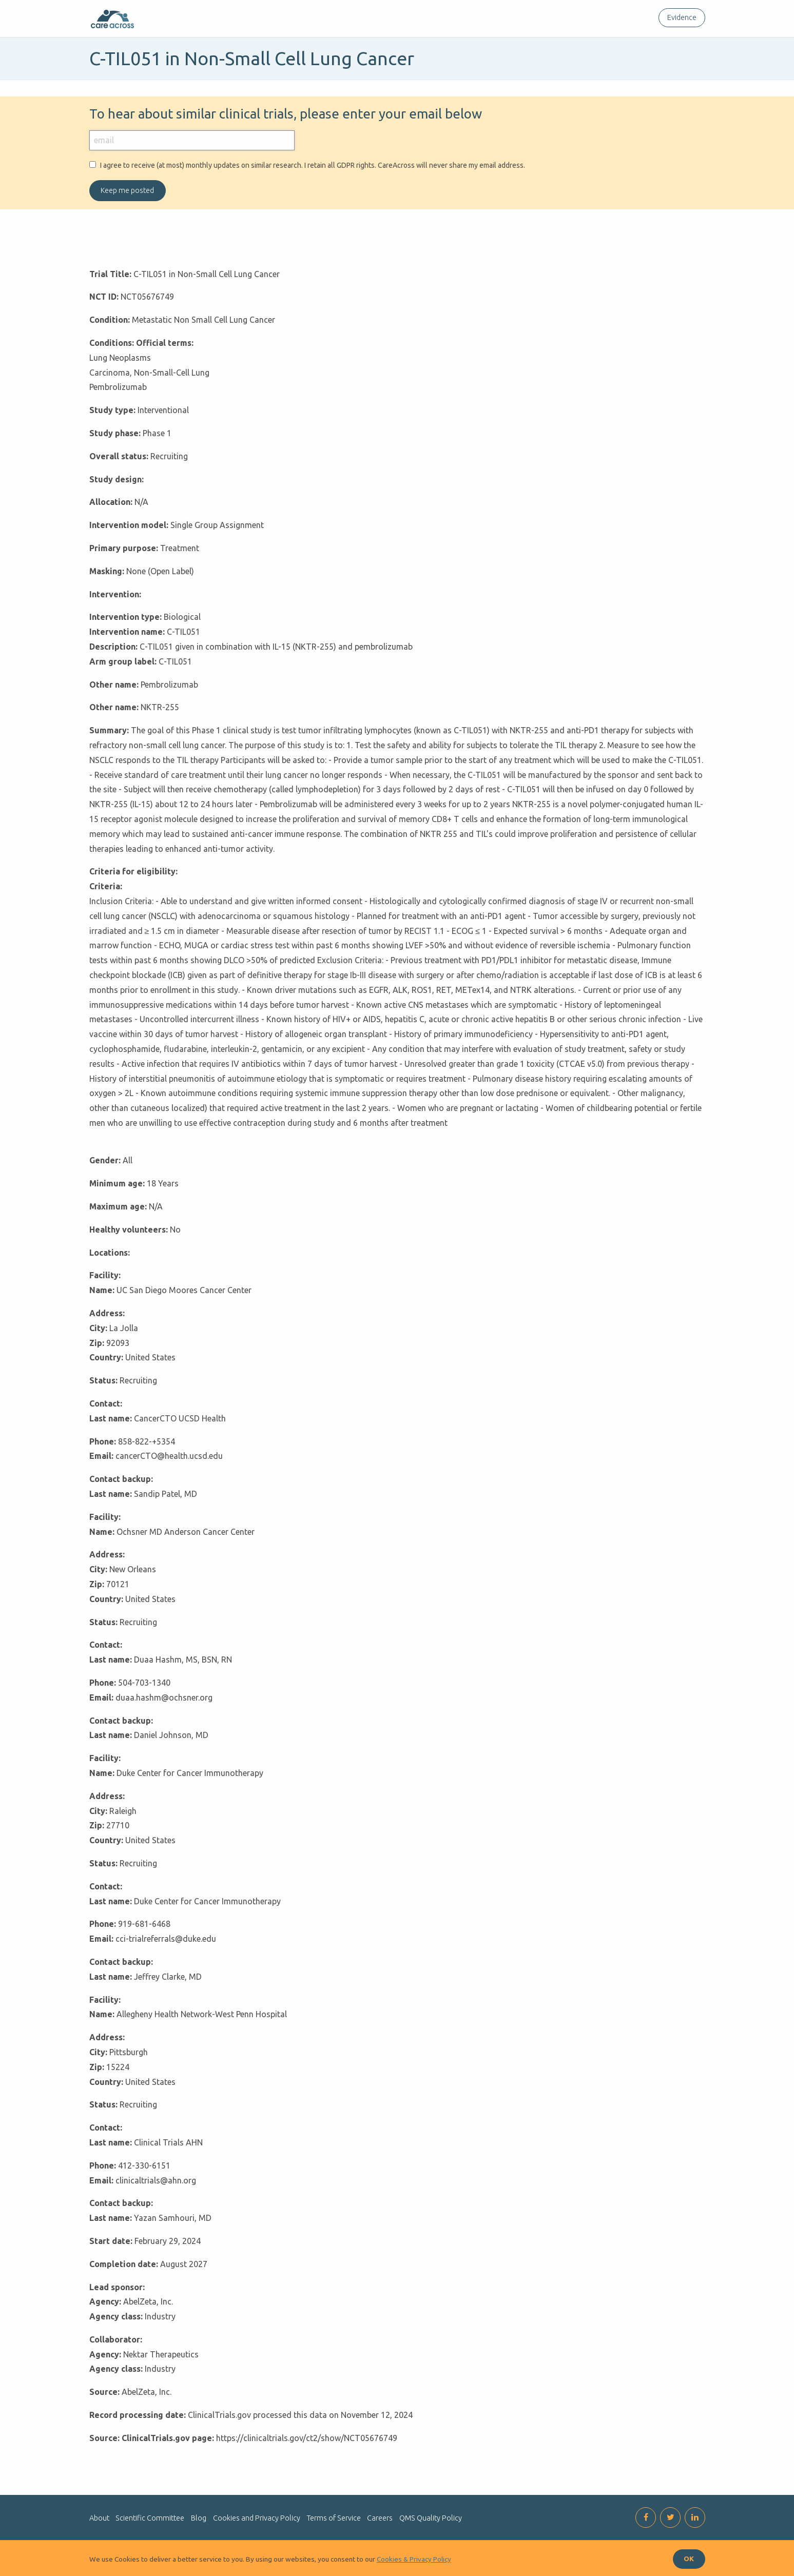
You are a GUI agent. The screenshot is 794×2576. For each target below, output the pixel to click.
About (99, 2518)
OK (689, 2558)
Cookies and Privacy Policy (256, 2518)
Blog (198, 2518)
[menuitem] (679, 17)
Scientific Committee (149, 2518)
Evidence (681, 17)
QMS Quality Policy (430, 2518)
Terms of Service (334, 2518)
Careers (380, 2518)
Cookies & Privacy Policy (414, 2559)
